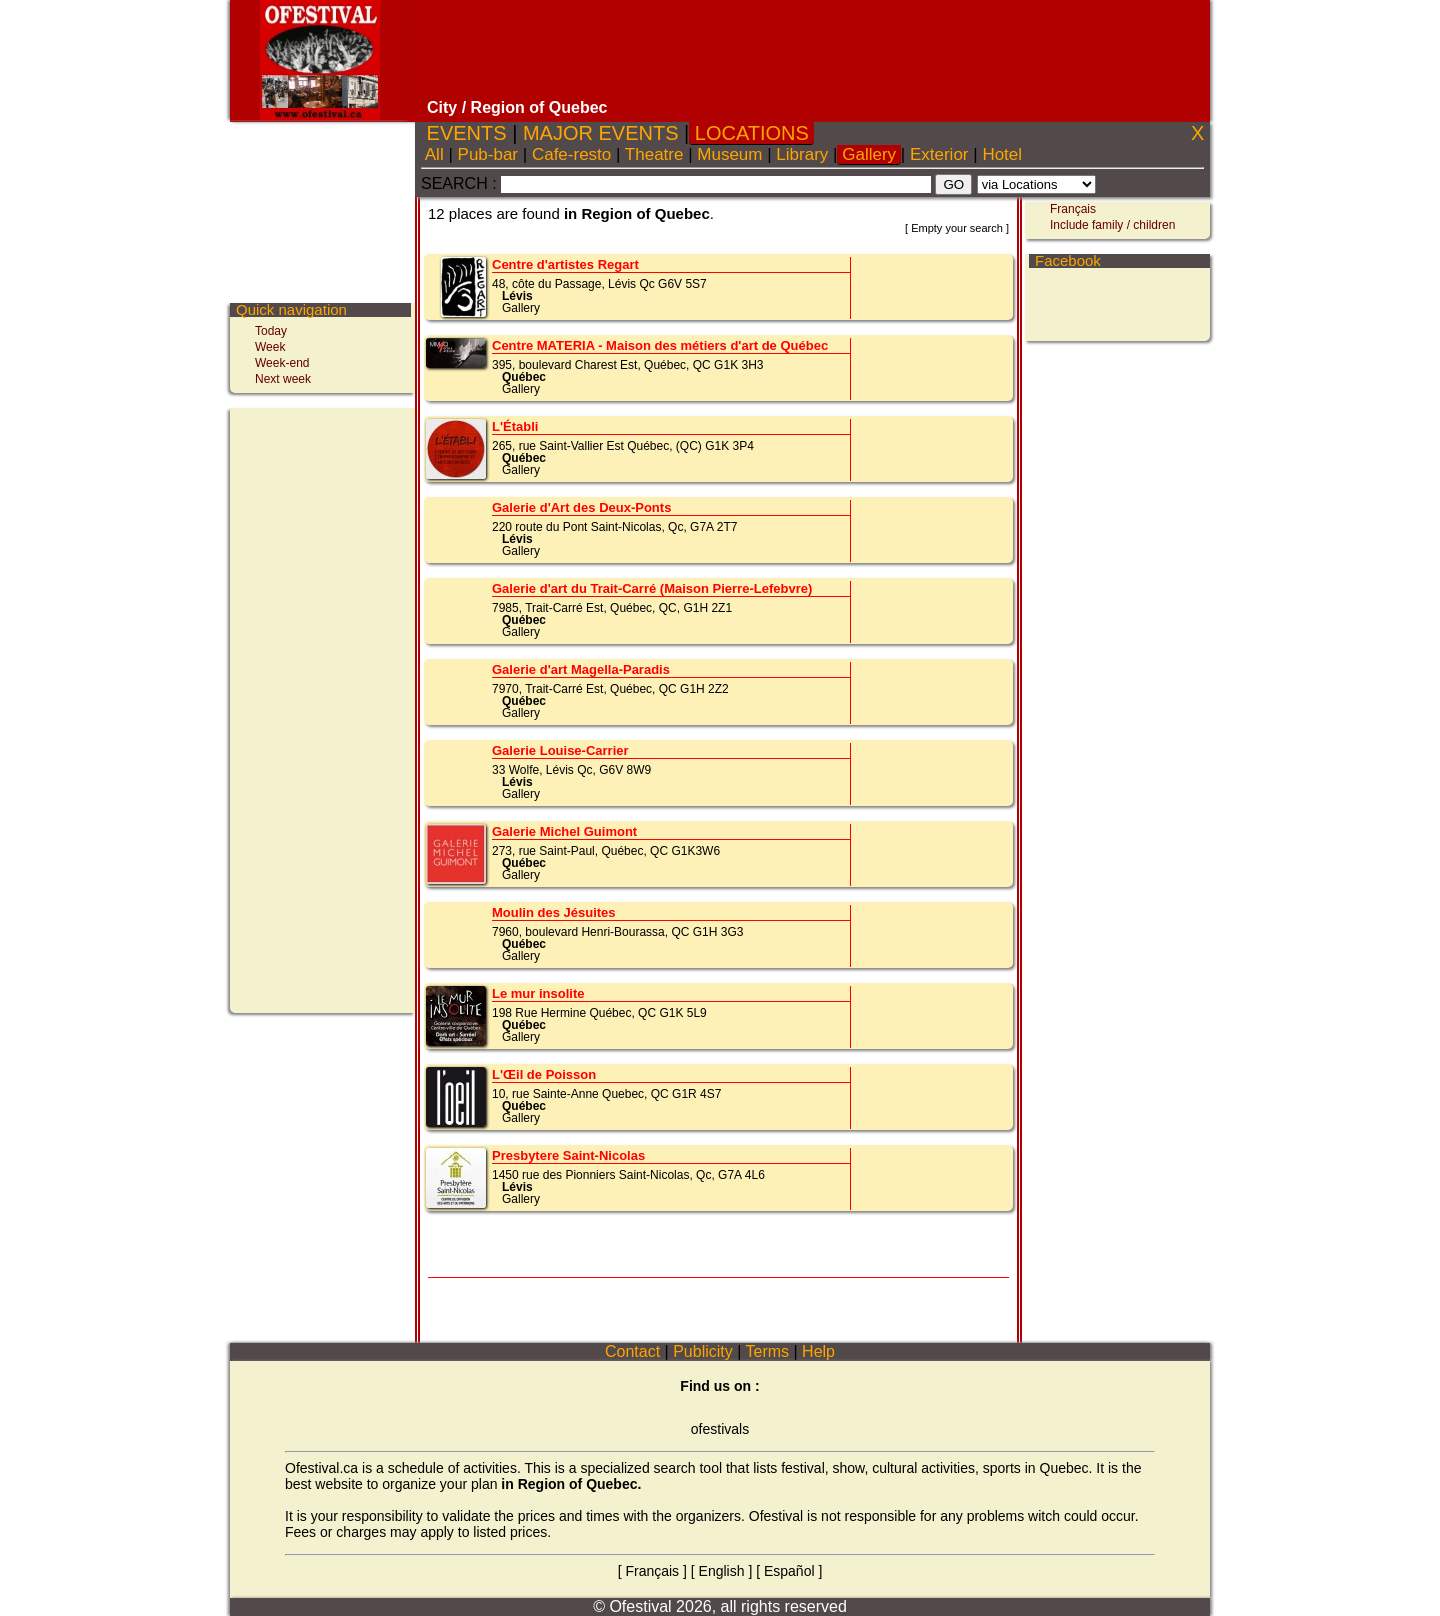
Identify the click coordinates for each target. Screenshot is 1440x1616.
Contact (633, 1351)
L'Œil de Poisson (544, 1074)
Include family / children (1112, 225)
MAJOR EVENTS (600, 133)
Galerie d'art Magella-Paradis (581, 669)
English (722, 1571)
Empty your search (957, 228)
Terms (767, 1351)
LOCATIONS (751, 133)
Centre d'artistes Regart (565, 264)
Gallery (868, 154)
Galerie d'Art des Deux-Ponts (581, 507)
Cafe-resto (571, 154)
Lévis (517, 296)
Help (819, 1351)
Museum (730, 154)
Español (789, 1571)
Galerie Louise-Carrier (560, 750)
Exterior (939, 154)
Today (271, 331)
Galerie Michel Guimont (564, 831)
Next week (283, 379)
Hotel (1002, 154)
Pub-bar (488, 154)
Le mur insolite (538, 993)
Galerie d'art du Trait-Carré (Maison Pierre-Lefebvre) (652, 588)
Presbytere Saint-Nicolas (568, 1155)
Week (270, 347)
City (442, 107)
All (434, 154)
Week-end (282, 363)
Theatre (654, 154)
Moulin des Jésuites (554, 912)
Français (1073, 209)
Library (802, 154)
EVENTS (466, 133)
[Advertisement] (813, 50)
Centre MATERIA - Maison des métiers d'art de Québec (660, 345)
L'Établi (515, 426)
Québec (524, 377)
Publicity (703, 1351)
